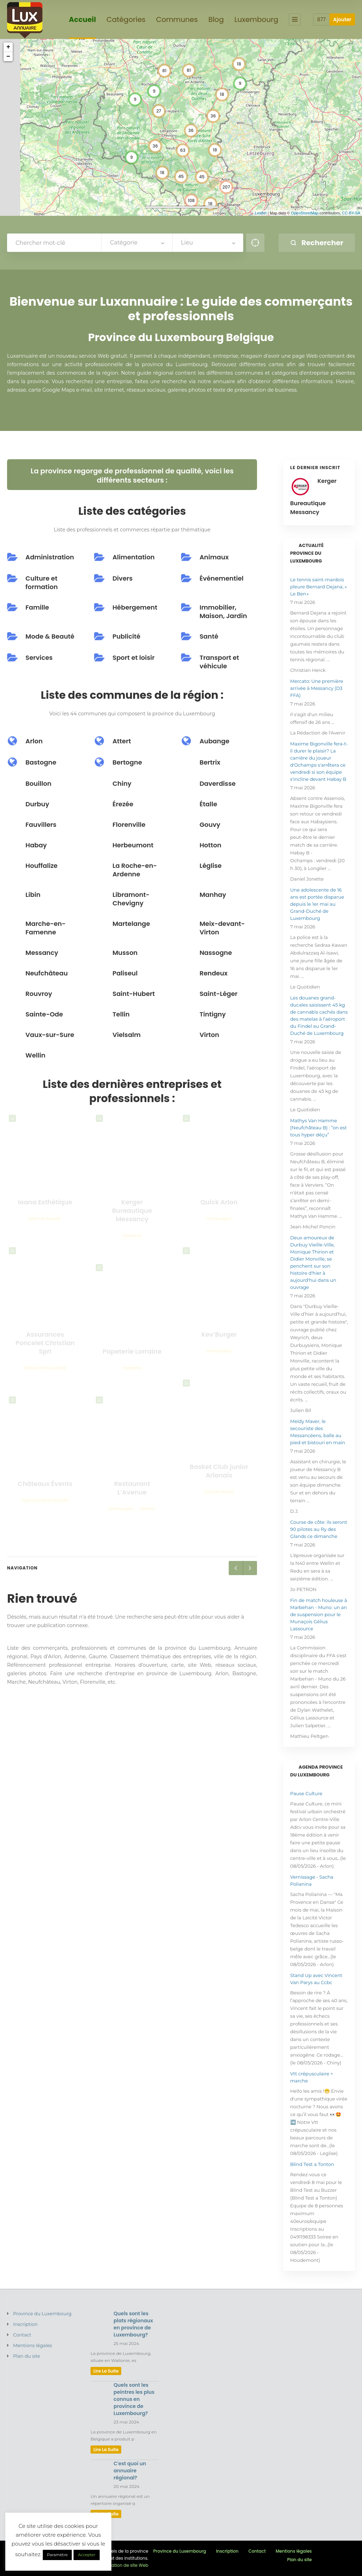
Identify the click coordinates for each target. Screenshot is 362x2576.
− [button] (8, 56)
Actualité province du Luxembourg (307, 553)
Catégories (125, 19)
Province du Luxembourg (42, 2313)
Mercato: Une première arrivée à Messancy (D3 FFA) (316, 688)
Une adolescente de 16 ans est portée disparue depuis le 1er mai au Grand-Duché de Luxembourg (317, 904)
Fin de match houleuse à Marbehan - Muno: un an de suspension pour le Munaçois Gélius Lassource (318, 1614)
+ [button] (8, 47)
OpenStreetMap (305, 213)
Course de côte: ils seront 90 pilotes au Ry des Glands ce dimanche (318, 1529)
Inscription (25, 2324)
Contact (22, 2335)
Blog (216, 19)
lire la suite (105, 2371)
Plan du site (26, 2356)
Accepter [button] (86, 2554)
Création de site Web (126, 2565)
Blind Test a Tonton (312, 2164)
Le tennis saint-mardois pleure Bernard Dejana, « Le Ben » (319, 587)
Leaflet (261, 213)
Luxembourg (256, 19)
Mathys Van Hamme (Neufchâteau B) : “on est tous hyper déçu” (318, 1127)
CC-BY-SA (351, 213)
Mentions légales (32, 2345)
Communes (177, 19)
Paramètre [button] (57, 2554)
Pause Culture (306, 1793)
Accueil (82, 19)
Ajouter (342, 19)
